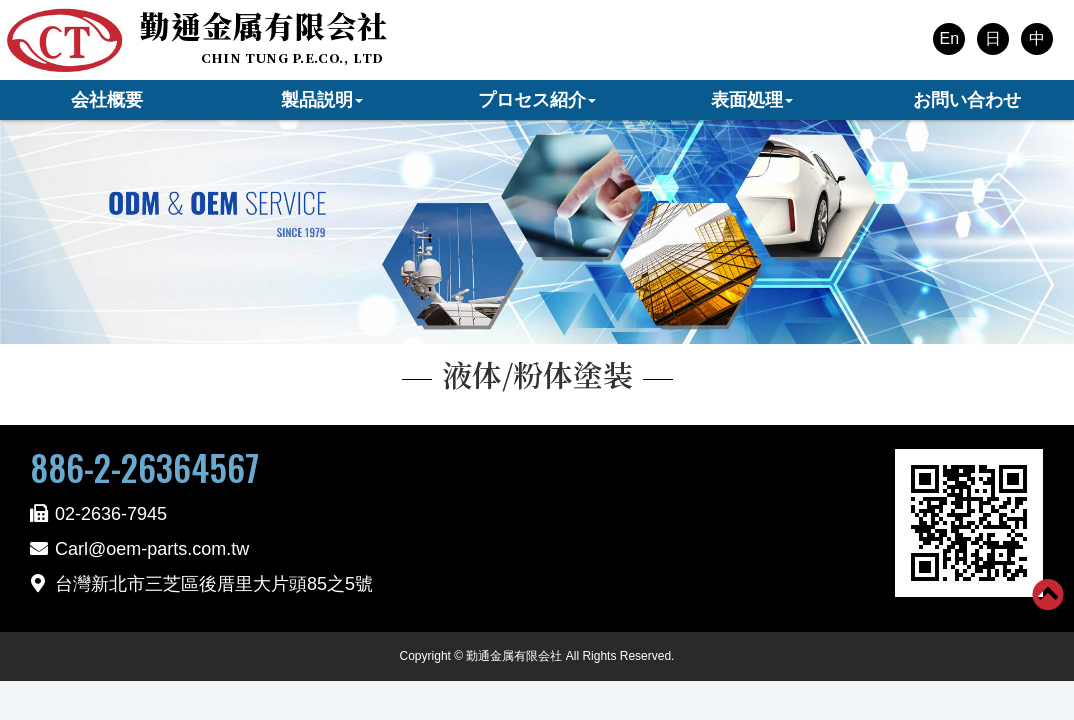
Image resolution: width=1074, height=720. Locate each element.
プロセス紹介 (537, 100)
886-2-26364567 (144, 467)
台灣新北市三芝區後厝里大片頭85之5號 (214, 584)
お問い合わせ (967, 100)
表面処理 (752, 100)
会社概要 (107, 100)
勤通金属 (264, 25)
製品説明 (322, 100)
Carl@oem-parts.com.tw (152, 549)
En (949, 38)
